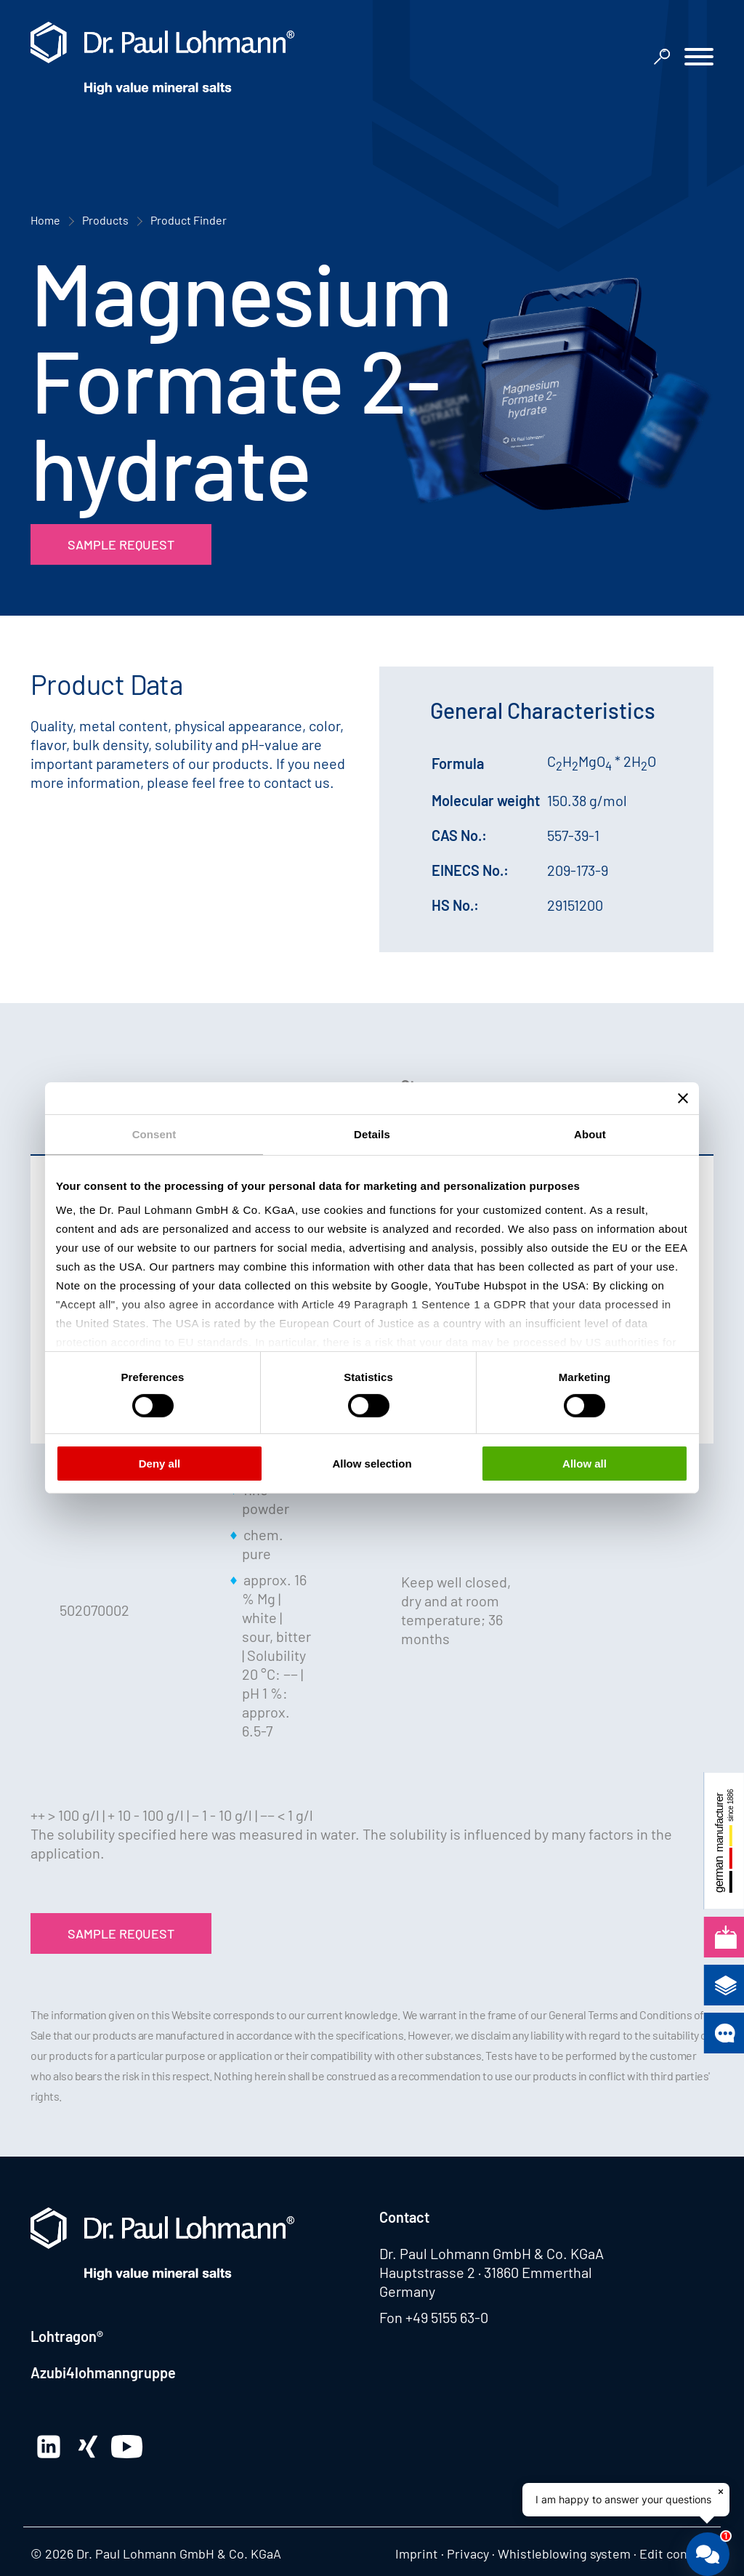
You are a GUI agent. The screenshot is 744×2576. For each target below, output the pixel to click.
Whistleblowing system (564, 2553)
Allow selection (371, 1463)
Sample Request (121, 544)
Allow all (584, 1463)
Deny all (160, 1463)
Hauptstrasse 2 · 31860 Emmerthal (485, 2272)
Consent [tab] (154, 1134)
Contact (404, 2217)
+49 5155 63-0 (446, 2317)
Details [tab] (372, 1134)
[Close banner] (683, 1098)
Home (45, 220)
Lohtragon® (67, 2336)
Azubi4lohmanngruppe (103, 2372)
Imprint (416, 2553)
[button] (698, 58)
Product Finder (188, 220)
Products (105, 220)
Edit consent (676, 2553)
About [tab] (590, 1134)
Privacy (468, 2553)
